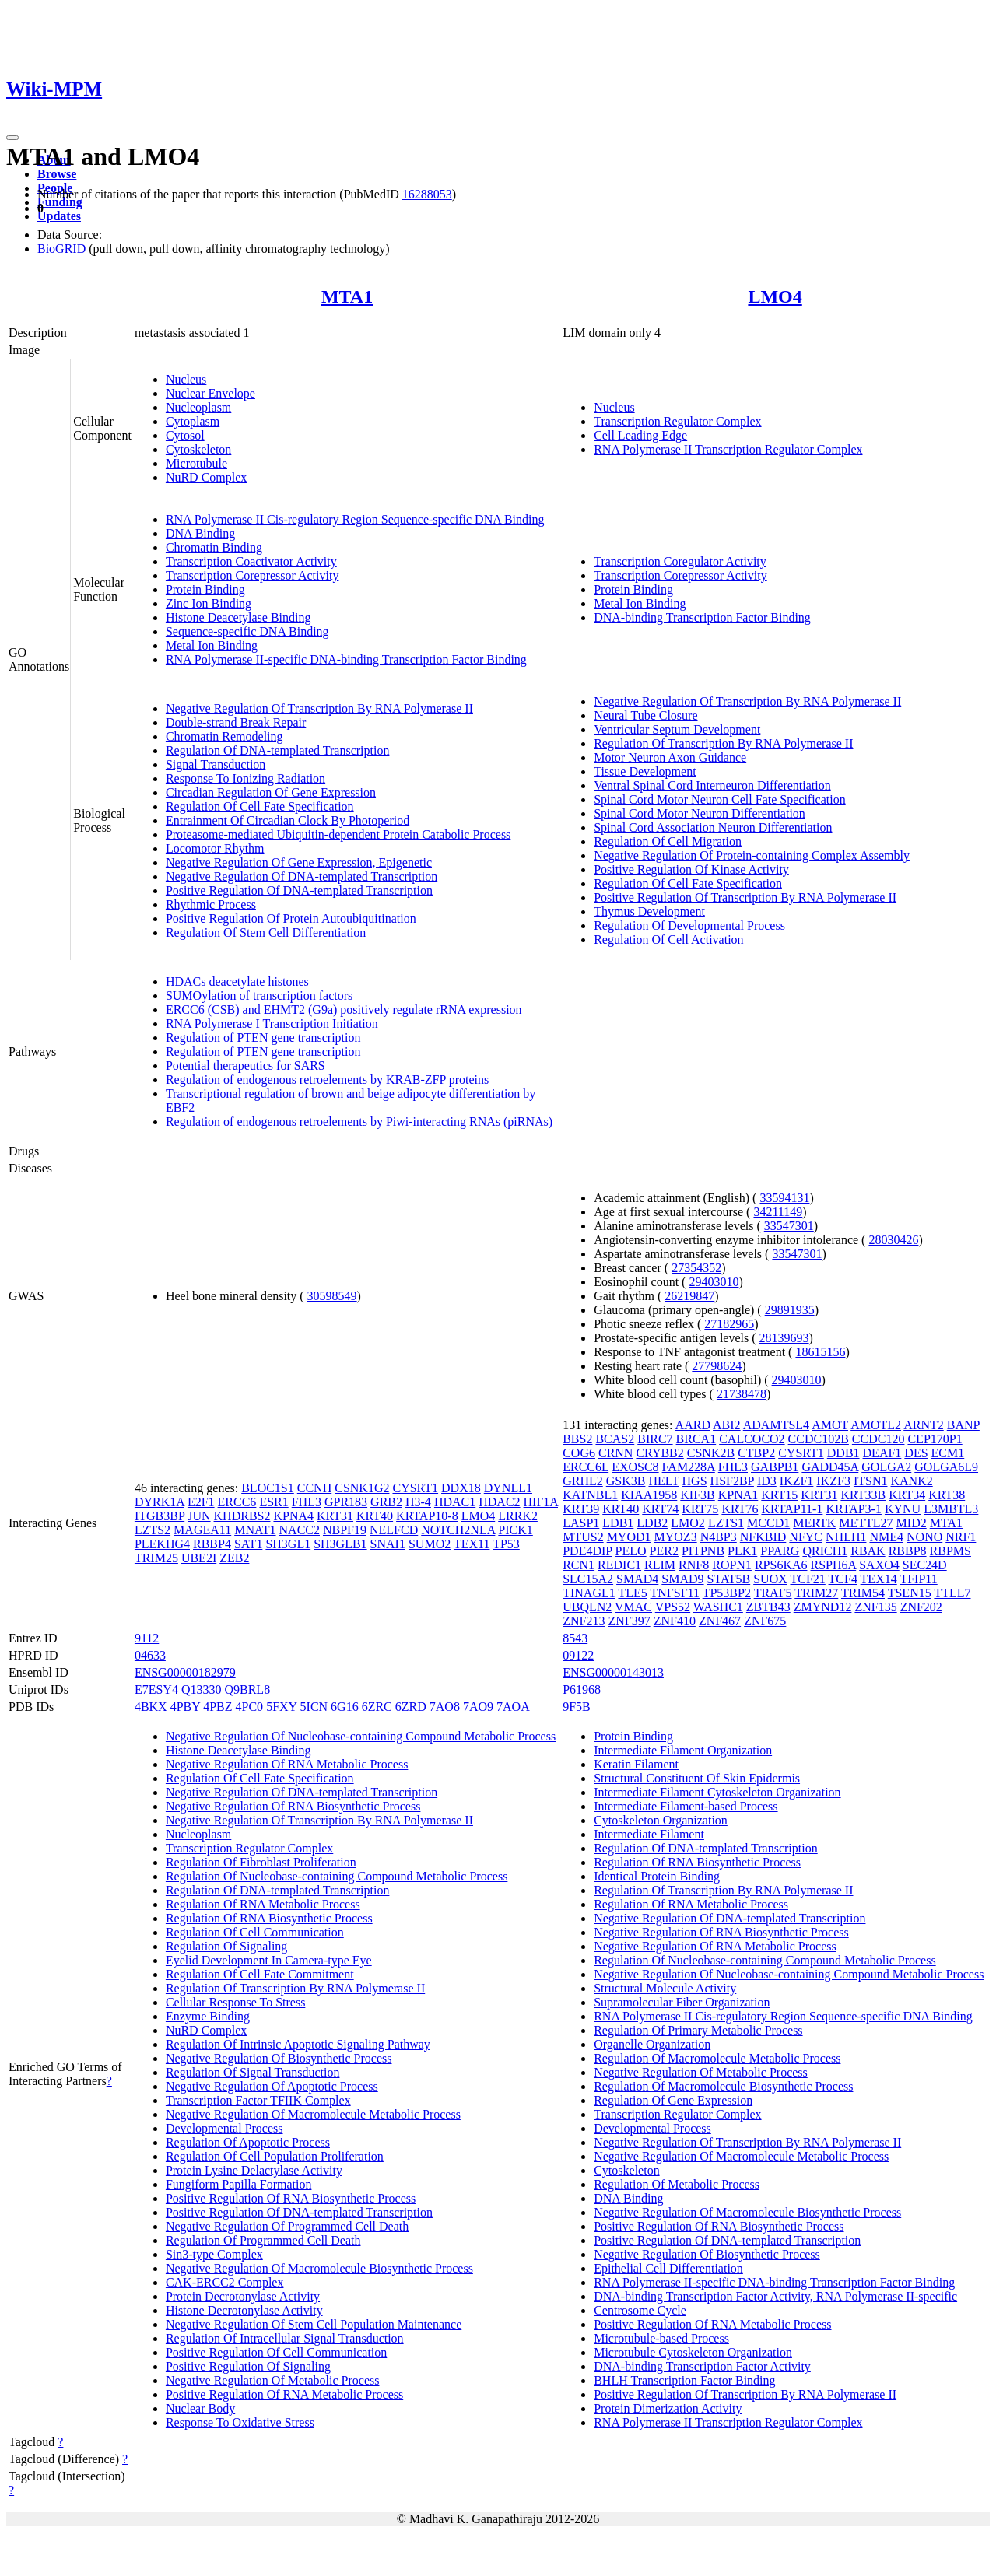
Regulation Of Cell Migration (668, 841)
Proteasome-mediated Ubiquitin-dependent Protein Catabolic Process (338, 834)
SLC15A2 (588, 1579)
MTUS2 (583, 1537)
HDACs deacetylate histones (237, 981)
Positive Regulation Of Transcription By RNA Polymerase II (745, 897)
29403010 (713, 1281)
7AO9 (478, 1706)
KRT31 (335, 1516)
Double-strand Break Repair (236, 722)
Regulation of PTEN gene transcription (263, 1037)
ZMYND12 (823, 1607)
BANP (963, 1425)
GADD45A (829, 1467)
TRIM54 (863, 1593)
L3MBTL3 (951, 1509)
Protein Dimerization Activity (668, 2408)
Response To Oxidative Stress (240, 2422)
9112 (147, 1638)
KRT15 (779, 1495)
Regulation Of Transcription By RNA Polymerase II (723, 743)
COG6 (579, 1453)
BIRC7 (654, 1439)
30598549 (332, 1295)
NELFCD (394, 1530)
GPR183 (345, 1502)
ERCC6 (237, 1502)
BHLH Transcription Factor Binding (684, 2380)
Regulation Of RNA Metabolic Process (263, 1904)
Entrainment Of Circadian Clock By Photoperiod (287, 820)
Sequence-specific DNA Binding (247, 631)
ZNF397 (629, 1621)
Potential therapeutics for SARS (245, 1065)
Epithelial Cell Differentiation (668, 2268)
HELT (663, 1481)
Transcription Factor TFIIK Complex (258, 2100)
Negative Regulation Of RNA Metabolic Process (287, 1764)
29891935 (790, 1309)
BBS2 (577, 1439)
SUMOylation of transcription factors (259, 995)
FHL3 (306, 1502)
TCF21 (807, 1579)
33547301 (789, 1225)
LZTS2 (152, 1530)
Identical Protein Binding (657, 1876)
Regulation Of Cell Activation (668, 939)
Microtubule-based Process (661, 2338)
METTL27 (866, 1523)
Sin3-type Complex (214, 2254)
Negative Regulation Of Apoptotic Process (272, 2086)
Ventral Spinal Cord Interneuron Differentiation (712, 785)
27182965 (729, 1323)
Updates (59, 216)
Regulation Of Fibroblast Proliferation (261, 1862)
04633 (150, 1655)
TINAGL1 (589, 1593)
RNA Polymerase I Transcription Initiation (272, 1023)
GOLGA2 (886, 1467)
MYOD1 (629, 1537)
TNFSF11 (675, 1593)
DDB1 (843, 1453)
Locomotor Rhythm (215, 848)
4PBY (185, 1706)
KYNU (903, 1509)
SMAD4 (637, 1579)
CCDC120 (878, 1439)
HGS (694, 1481)
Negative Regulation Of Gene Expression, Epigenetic (299, 862)
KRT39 (581, 1509)
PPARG (779, 1551)
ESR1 (273, 1502)
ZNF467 (720, 1621)
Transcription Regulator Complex (677, 421)
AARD (692, 1425)
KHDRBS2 (242, 1516)
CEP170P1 (934, 1439)
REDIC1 (619, 1565)
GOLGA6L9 (946, 1467)
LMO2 (688, 1523)
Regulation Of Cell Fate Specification (260, 806)
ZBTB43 (768, 1607)
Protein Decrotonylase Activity (243, 2296)
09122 (578, 1655)
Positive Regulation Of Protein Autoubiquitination (291, 918)
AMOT (830, 1425)
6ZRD (410, 1706)
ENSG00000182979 (185, 1672)
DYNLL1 (508, 1488)
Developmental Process (224, 2128)
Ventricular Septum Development (677, 729)
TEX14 (879, 1579)
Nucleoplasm (198, 407)
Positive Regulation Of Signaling (248, 2366)
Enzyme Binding (208, 2016)
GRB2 (386, 1502)
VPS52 (672, 1607)
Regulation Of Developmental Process (689, 925)
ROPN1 (732, 1565)
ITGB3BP (159, 1516)
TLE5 (632, 1593)
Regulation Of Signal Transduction (253, 2072)
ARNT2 (923, 1425)
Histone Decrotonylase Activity (244, 2310)
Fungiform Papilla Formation (239, 2184)
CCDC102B (818, 1439)
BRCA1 (696, 1439)
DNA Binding (200, 533)
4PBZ (217, 1706)
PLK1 (742, 1551)
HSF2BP (732, 1481)
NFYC (805, 1537)
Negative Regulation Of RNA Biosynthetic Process (293, 1806)
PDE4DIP (587, 1551)
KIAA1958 (649, 1495)
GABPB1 (774, 1467)
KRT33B (863, 1495)
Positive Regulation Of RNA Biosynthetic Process (291, 2198)
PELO (631, 1551)
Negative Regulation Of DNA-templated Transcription (301, 876)
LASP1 (581, 1523)
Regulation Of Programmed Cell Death (263, 2240)
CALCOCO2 (751, 1439)
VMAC (633, 1607)
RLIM (659, 1565)
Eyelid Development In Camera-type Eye (269, 1960)
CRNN (615, 1453)
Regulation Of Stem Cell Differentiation (266, 932)
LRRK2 (518, 1516)
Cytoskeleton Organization (661, 1820)
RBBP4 (212, 1544)
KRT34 (907, 1495)
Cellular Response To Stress (235, 2002)
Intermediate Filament (649, 1834)
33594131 (784, 1197)
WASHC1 (718, 1607)
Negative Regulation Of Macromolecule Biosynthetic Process (319, 2268)
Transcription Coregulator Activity (680, 561)
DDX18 (461, 1488)
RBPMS (950, 1551)
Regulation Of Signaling (226, 1946)
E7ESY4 (156, 1689)
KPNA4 (293, 1516)
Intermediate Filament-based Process (685, 1806)
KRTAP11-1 (791, 1509)
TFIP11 (918, 1579)
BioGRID (61, 248)
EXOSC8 (635, 1467)
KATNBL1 (590, 1495)
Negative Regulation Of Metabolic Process (273, 2380)
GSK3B (626, 1481)
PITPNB (703, 1551)
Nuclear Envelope (210, 393)
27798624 (717, 1365)
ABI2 (727, 1425)
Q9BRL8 (247, 1689)
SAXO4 (879, 1565)
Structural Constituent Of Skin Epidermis (697, 1778)
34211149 (777, 1211)
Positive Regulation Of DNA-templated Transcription (299, 890)
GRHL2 (583, 1481)
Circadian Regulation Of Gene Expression (271, 792)
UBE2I (198, 1558)
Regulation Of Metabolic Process (676, 2184)
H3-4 (418, 1502)
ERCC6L (585, 1467)
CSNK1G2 (362, 1488)
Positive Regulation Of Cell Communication (276, 2352)
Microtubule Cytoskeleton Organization (693, 2352)
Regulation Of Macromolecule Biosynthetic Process (723, 2086)
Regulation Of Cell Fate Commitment (260, 1974)
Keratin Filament (636, 1764)
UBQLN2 (587, 1607)
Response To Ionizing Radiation (245, 778)
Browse (56, 173)
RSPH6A (833, 1565)
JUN (199, 1516)
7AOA (513, 1706)
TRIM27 (816, 1593)
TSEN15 (909, 1593)
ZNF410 (675, 1621)
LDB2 (652, 1523)
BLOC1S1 (267, 1488)
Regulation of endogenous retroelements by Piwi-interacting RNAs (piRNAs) (359, 1121)
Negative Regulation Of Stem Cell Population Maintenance (313, 2324)
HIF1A (541, 1502)
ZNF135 (875, 1607)
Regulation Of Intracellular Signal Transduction (285, 2338)
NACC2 (299, 1530)
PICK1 (515, 1530)
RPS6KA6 (781, 1565)
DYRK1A (159, 1502)
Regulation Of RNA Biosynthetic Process (269, 1918)
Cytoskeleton (198, 449)
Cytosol (185, 435)
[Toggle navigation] (12, 137)
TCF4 (843, 1579)
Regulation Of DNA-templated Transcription (278, 750)
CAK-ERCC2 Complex (225, 2282)
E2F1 (201, 1502)
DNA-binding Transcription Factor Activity (702, 2366)
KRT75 (700, 1509)
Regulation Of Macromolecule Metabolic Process (717, 2058)
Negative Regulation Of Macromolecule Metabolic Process (313, 2114)
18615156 (820, 1351)
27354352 (696, 1267)
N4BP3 (718, 1537)
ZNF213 (584, 1621)
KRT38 (946, 1495)
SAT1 (248, 1544)
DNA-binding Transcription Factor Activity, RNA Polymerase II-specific (775, 2296)
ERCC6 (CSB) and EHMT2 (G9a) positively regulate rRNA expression (344, 1009)
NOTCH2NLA (458, 1530)
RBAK (867, 1551)
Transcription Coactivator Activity (251, 561)
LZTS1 (726, 1523)
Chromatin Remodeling (224, 736)
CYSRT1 (415, 1488)
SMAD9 (682, 1579)
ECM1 (948, 1453)
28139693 (784, 1337)
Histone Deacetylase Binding (238, 617)
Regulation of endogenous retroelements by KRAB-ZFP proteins (327, 1079)
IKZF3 (833, 1481)
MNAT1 (254, 1530)
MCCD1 (768, 1523)
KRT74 (660, 1509)
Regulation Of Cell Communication (255, 1932)
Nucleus (186, 379)
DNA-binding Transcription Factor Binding (702, 617)
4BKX (151, 1706)
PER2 (664, 1551)
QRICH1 (824, 1551)
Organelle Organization (652, 2044)
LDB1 (617, 1523)
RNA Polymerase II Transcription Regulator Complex (728, 449)
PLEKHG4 (162, 1544)
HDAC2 (499, 1502)
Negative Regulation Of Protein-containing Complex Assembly (752, 855)
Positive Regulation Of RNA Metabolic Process (284, 2394)
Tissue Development (645, 771)
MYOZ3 (675, 1537)
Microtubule (196, 463)
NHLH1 (846, 1537)
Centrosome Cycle (640, 2310)
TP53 (506, 1544)
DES (916, 1453)
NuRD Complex (206, 477)
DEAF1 (882, 1453)
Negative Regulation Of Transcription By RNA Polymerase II (319, 708)
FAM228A (688, 1467)
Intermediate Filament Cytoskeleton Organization (717, 1792)
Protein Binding (205, 589)
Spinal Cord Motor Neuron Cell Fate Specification (720, 799)
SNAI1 (387, 1544)
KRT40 (374, 1516)
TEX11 (472, 1544)
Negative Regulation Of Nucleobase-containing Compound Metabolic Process (361, 1736)
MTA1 (347, 296)
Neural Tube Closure (645, 715)
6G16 (345, 1706)
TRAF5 (773, 1593)
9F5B (577, 1706)
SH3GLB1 (340, 1544)
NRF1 (960, 1537)
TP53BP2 (727, 1593)
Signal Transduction (215, 764)
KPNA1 (738, 1495)
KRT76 (739, 1509)
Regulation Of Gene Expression (673, 2100)
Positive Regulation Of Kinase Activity (691, 869)
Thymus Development (649, 911)
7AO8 (445, 1706)
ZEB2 (234, 1558)
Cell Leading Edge (640, 435)
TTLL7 (952, 1593)
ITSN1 (871, 1481)
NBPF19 (344, 1530)
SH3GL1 (287, 1544)
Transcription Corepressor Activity (252, 575)
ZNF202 (921, 1607)
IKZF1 (797, 1481)
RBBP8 (908, 1551)
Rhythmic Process (211, 904)
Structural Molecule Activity (665, 1988)
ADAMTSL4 (776, 1425)
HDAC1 (454, 1502)
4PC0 (250, 1706)
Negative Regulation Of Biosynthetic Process (279, 2058)
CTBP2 (756, 1453)
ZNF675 (765, 1621)
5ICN (314, 1706)
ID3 (767, 1481)
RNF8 (694, 1565)
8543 (575, 1638)
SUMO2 (430, 1544)
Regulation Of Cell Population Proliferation (275, 2156)
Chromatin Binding (214, 547)
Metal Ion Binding (212, 645)
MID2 (911, 1523)
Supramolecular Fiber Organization (682, 2002)
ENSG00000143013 (613, 1672)
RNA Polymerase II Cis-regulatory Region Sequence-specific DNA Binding (355, 519)
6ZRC (377, 1706)
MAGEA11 (202, 1530)
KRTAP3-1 (854, 1509)
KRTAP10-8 (427, 1516)
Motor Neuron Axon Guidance (670, 757)
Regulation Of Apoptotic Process (248, 2142)
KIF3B (697, 1495)
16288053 (427, 194)
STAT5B (729, 1579)
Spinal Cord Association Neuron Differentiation (713, 827)
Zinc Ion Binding (208, 603)
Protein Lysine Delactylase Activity (254, 2170)
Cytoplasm (192, 421)
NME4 (886, 1537)
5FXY (281, 1706)
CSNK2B (711, 1453)
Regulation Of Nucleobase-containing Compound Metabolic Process (336, 1876)
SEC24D (925, 1565)
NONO (924, 1537)
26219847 (689, 1295)
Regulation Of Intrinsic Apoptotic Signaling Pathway (298, 2044)
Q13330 (201, 1689)
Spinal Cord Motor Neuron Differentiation (699, 813)
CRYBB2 (659, 1453)
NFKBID (763, 1537)
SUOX (770, 1579)
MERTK (814, 1523)
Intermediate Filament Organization (683, 1750)
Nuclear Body (200, 2408)
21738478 (741, 1393)
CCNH (314, 1488)
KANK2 (911, 1481)
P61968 (582, 1689)
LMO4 (774, 296)
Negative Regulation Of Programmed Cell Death (287, 2226)
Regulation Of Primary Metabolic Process (698, 2030)
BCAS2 (614, 1439)
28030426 (893, 1239)
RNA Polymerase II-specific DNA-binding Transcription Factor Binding (346, 659)
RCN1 (578, 1565)
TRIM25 (156, 1558)
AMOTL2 (875, 1425)
